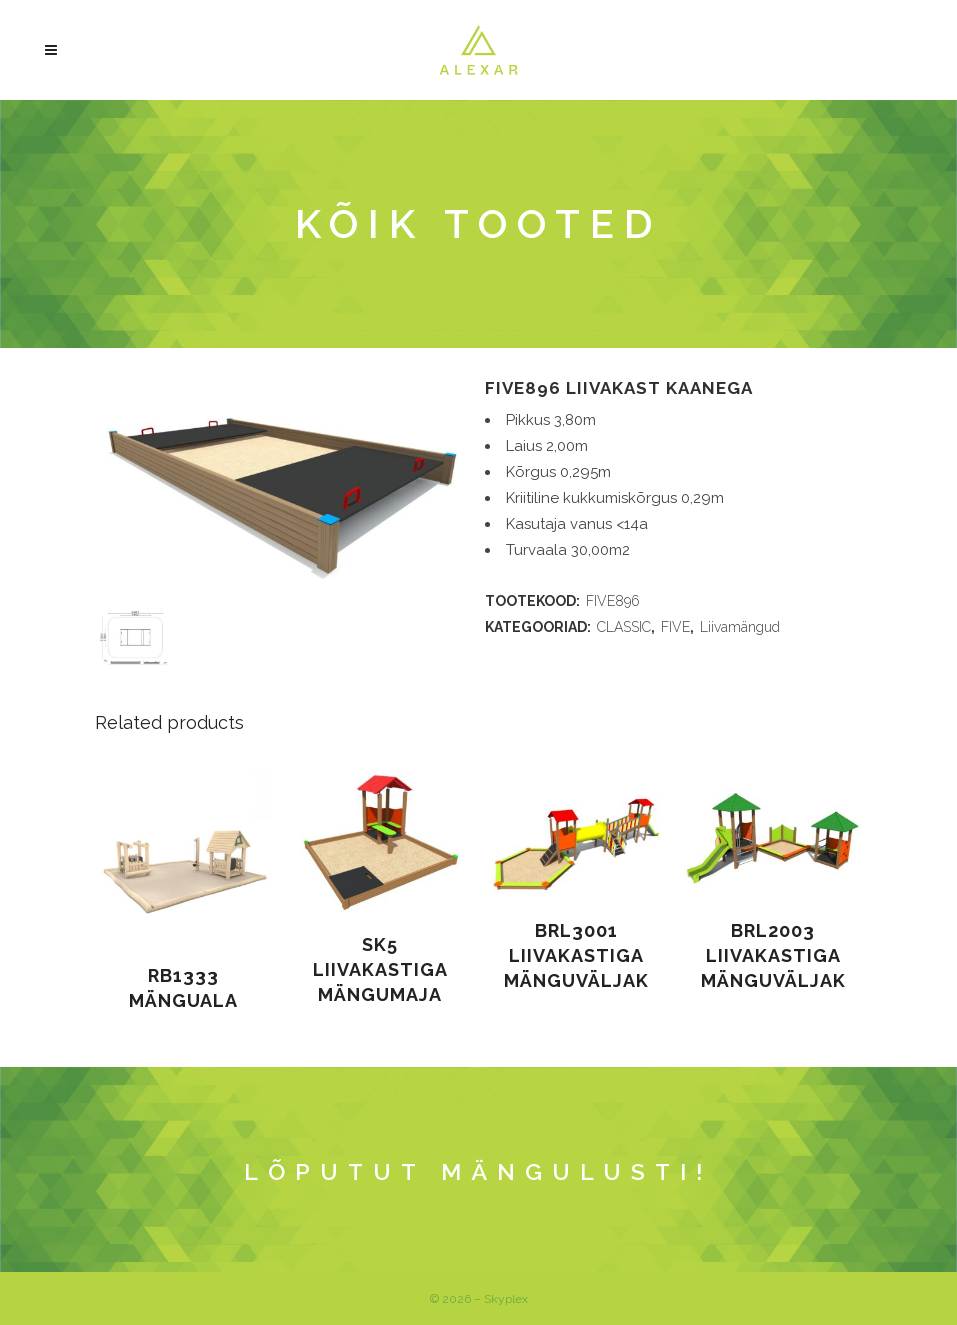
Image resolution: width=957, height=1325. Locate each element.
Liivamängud (740, 627)
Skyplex (506, 1299)
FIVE (675, 627)
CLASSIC (624, 627)
